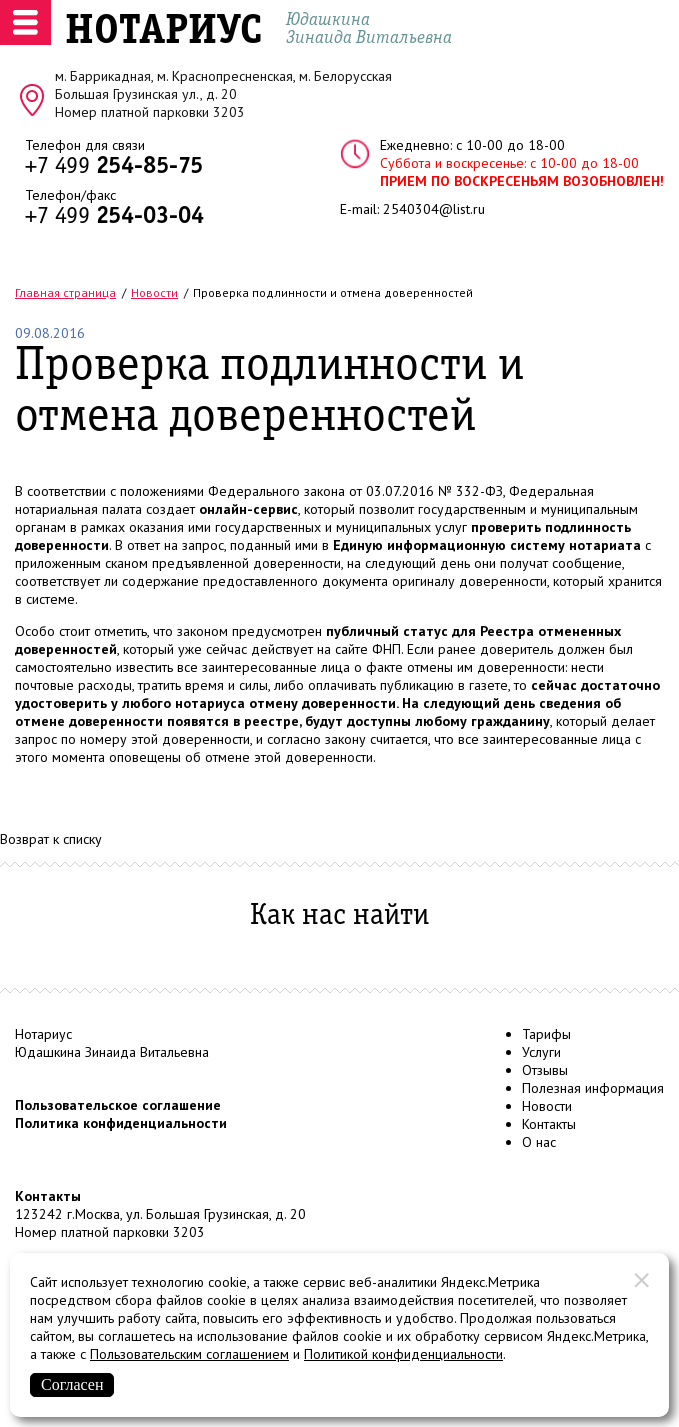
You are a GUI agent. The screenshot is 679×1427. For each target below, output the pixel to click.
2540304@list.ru (434, 209)
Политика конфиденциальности (121, 1123)
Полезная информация (593, 1088)
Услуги (541, 1052)
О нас (539, 1142)
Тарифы (546, 1034)
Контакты (549, 1124)
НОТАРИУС (163, 32)
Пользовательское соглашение (118, 1105)
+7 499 (114, 167)
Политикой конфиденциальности (403, 1354)
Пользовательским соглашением (189, 1354)
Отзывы (545, 1070)
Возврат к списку (51, 839)
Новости (547, 1106)
